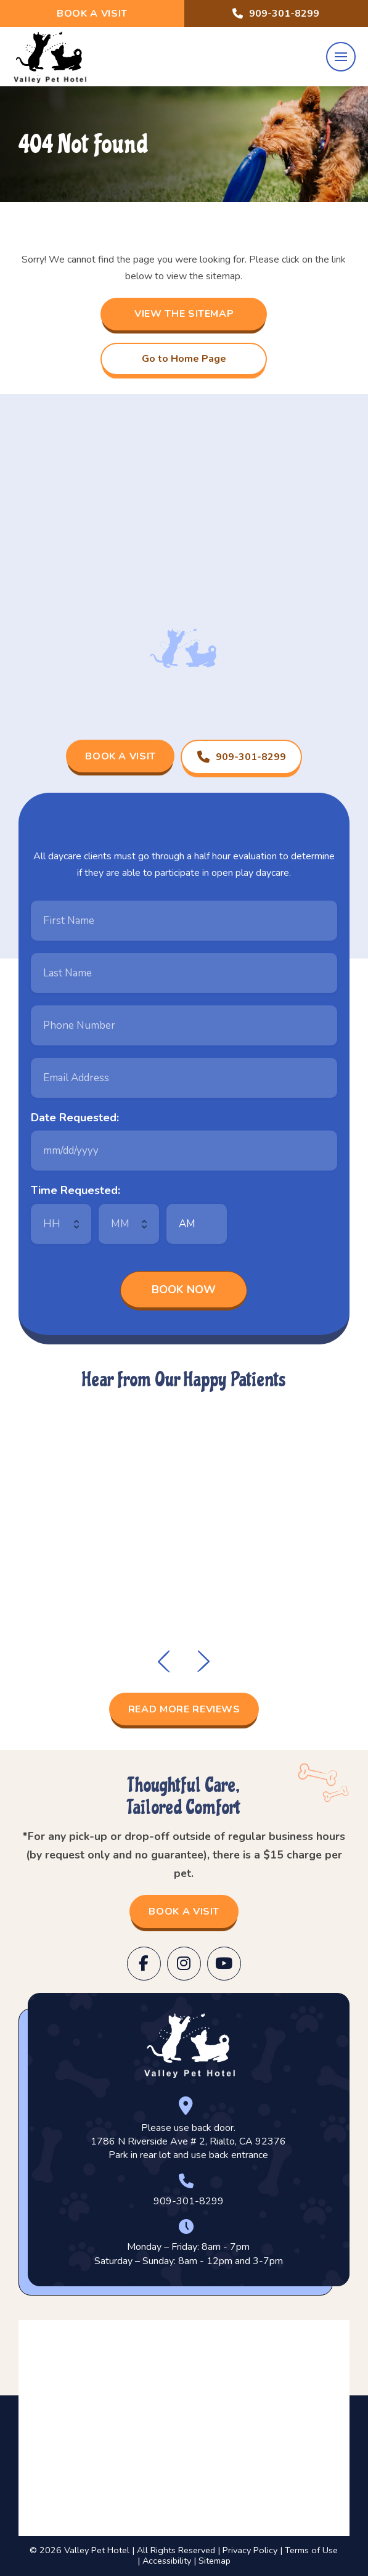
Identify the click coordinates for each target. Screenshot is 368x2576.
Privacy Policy (250, 2550)
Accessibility (166, 2560)
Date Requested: (75, 1117)
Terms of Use (311, 2550)
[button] (341, 57)
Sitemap (214, 2560)
